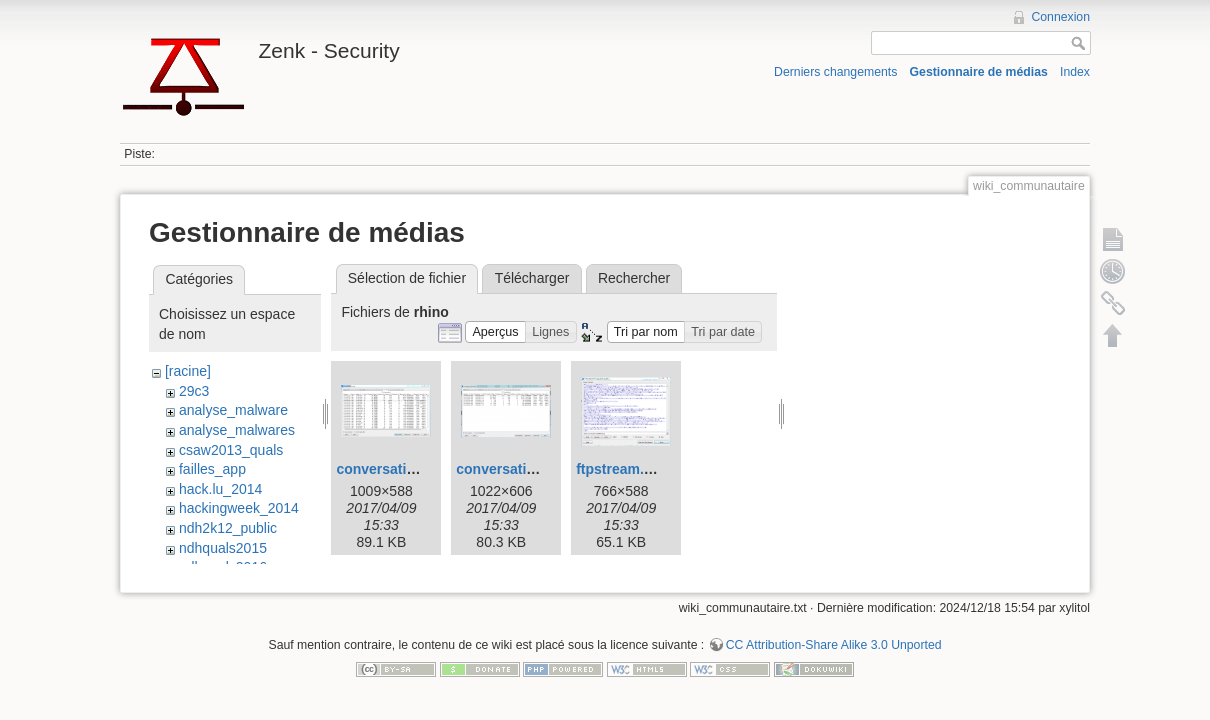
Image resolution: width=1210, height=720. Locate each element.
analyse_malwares (237, 430)
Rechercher (634, 278)
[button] (495, 332)
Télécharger (532, 278)
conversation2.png (518, 469)
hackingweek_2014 (239, 508)
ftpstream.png (622, 469)
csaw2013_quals (231, 450)
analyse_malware (233, 410)
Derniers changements (835, 72)
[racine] (188, 371)
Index (1075, 72)
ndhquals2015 (223, 548)
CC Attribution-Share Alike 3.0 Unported (834, 645)
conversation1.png (398, 469)
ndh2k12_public (228, 528)
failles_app (212, 469)
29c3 (194, 391)
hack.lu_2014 (220, 489)
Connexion (1060, 17)
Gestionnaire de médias (979, 72)
